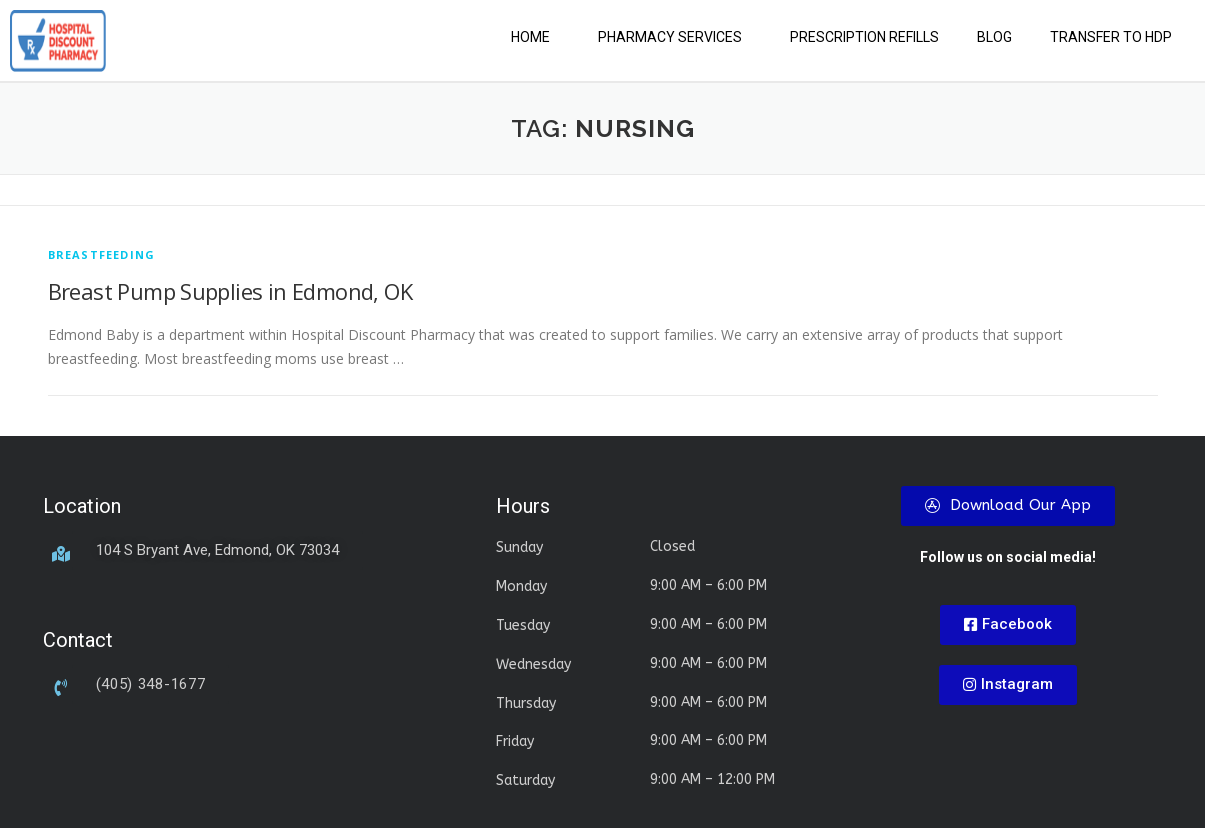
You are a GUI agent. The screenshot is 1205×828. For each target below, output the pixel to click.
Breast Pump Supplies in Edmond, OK (230, 291)
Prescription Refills (864, 37)
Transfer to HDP (1111, 37)
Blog (994, 37)
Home (530, 37)
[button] (535, 37)
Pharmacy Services (670, 37)
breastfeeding (102, 254)
